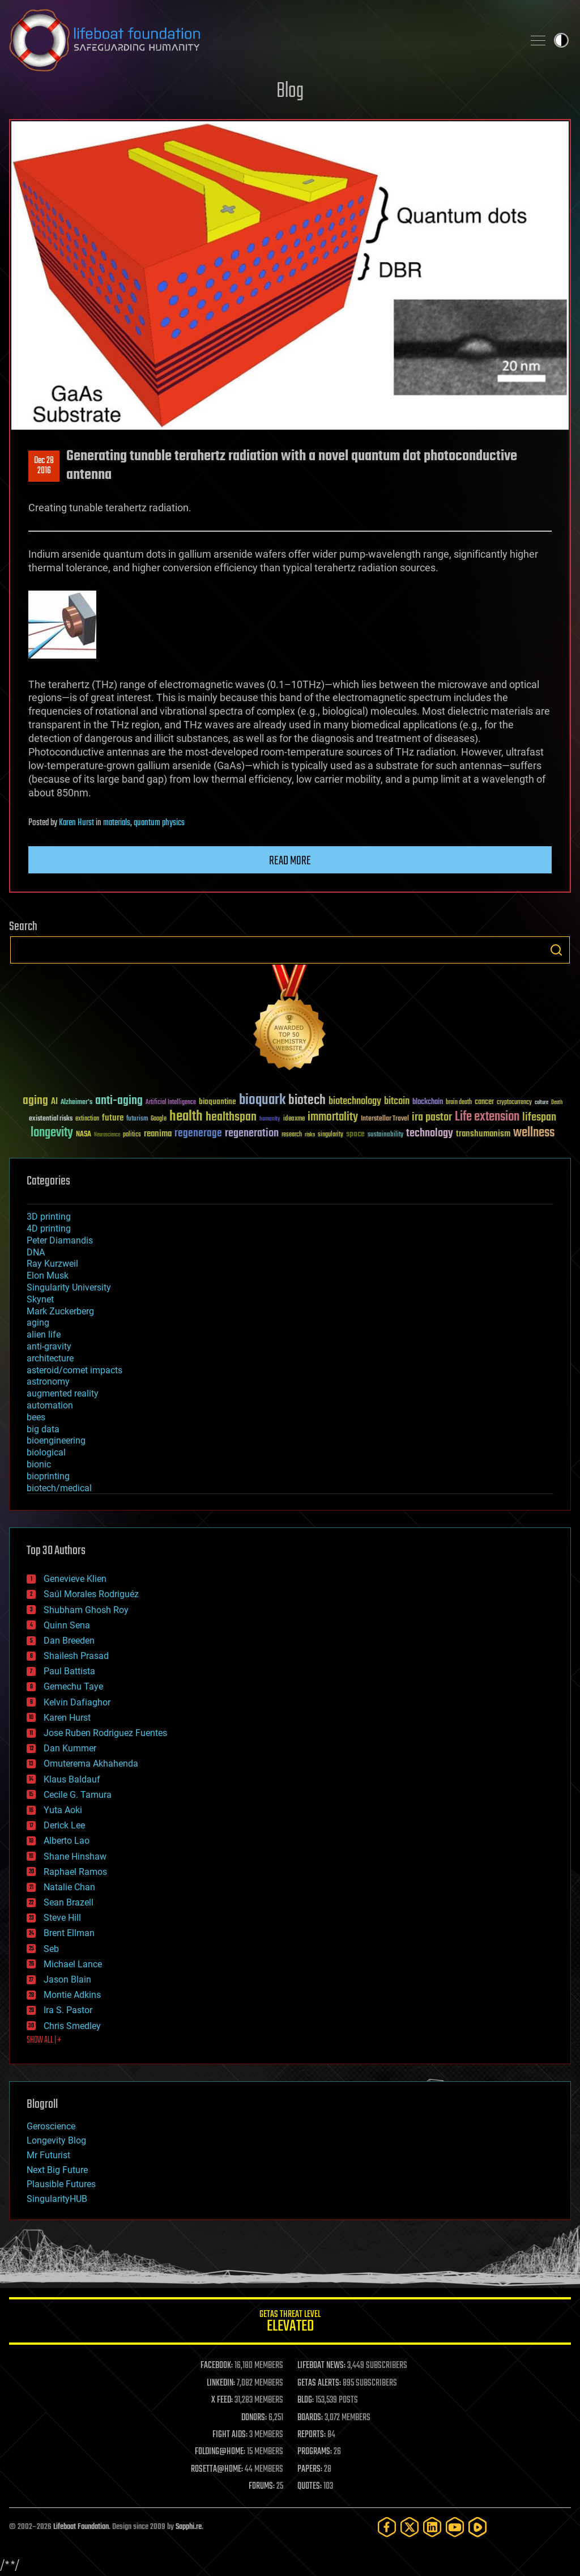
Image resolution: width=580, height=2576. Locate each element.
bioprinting (48, 1476)
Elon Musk (48, 1275)
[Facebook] (387, 2527)
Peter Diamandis (60, 1240)
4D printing (49, 1228)
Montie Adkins (72, 1994)
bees (36, 1417)
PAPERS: (309, 2469)
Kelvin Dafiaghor (77, 1702)
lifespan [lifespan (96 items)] (539, 1117)
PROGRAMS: (314, 2452)
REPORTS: (311, 2435)
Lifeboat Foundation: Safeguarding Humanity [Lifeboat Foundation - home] (261, 40)
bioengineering (56, 1440)
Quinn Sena (67, 1625)
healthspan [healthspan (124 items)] (231, 1117)
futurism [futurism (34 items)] (137, 1119)
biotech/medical (59, 1488)
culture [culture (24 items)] (541, 1103)
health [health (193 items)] (186, 1117)
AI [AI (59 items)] (54, 1102)
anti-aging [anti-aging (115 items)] (119, 1101)
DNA (36, 1252)
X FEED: (222, 2400)
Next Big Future (57, 2170)
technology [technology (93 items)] (429, 1133)
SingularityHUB (57, 2198)
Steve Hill (62, 1917)
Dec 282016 (44, 466)
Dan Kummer (70, 1748)
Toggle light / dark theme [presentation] (561, 40)
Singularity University (69, 1287)
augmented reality (63, 1393)
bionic (39, 1464)
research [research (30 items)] (292, 1135)
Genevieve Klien (75, 1578)
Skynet (40, 1299)
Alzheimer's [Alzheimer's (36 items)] (76, 1102)
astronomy (48, 1381)
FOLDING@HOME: (220, 2452)
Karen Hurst (76, 823)
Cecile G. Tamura (78, 1794)
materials (116, 823)
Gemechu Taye (73, 1686)
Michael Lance (73, 1964)
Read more (290, 861)
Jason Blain (67, 1979)
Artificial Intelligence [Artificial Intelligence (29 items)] (171, 1102)
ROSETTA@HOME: (217, 2469)
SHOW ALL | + (44, 2040)
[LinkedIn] (432, 2527)
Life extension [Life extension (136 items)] (487, 1117)
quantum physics (159, 823)
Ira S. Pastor (68, 2010)
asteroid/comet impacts (74, 1370)
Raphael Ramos (75, 1871)
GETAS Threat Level (290, 2323)
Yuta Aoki (63, 1810)
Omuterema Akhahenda (91, 1763)
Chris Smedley (72, 2026)
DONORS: (254, 2418)
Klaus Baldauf (72, 1779)
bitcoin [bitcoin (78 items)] (397, 1101)
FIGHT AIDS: (230, 2435)
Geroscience (51, 2126)
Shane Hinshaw (75, 1856)
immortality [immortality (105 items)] (333, 1117)
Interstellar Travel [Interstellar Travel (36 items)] (385, 1119)
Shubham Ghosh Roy (86, 1610)
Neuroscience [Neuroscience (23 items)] (107, 1135)
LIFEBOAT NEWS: (321, 2365)
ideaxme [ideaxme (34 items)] (294, 1119)
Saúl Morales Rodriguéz (91, 1594)
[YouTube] (455, 2527)
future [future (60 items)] (112, 1118)
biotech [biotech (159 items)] (307, 1100)
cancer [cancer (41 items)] (484, 1102)
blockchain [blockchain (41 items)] (427, 1102)
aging (38, 1322)
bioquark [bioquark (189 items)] (262, 1100)
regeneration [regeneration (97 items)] (252, 1133)
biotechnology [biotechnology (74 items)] (355, 1101)
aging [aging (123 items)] (35, 1101)
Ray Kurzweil (52, 1263)
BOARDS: (310, 2418)
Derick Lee (64, 1825)
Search (556, 950)
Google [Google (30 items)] (159, 1119)
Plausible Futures (61, 2184)
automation (50, 1405)
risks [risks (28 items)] (310, 1134)
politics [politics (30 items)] (132, 1135)
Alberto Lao (66, 1840)
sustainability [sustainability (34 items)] (385, 1135)
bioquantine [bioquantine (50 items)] (217, 1101)
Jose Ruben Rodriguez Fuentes (105, 1733)
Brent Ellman (69, 1933)
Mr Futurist (48, 2155)
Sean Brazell (68, 1902)
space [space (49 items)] (355, 1134)
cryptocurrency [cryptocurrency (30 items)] (514, 1102)
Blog (290, 91)
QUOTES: (309, 2486)
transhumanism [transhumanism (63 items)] (483, 1133)
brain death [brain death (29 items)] (459, 1102)
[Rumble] (477, 2527)
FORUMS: (262, 2486)
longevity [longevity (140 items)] (52, 1133)
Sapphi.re (189, 2526)
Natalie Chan (69, 1887)
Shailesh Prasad (76, 1655)
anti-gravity (49, 1346)
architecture (50, 1358)
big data (43, 1429)
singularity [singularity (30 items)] (330, 1135)
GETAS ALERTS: (319, 2383)
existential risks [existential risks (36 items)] (50, 1119)
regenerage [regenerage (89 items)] (198, 1133)
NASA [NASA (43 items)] (83, 1134)
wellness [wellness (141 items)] (534, 1133)
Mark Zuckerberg (60, 1311)
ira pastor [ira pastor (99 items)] (432, 1117)
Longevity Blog (56, 2140)
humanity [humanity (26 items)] (269, 1119)
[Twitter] (409, 2527)
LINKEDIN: (221, 2383)
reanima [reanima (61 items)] (158, 1133)
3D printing (49, 1216)
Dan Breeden (69, 1640)
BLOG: (305, 2400)
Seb (51, 1948)
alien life (44, 1334)
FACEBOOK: (217, 2365)
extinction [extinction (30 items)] (87, 1119)
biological (46, 1452)
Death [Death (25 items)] (556, 1103)
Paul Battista (69, 1671)
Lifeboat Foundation (81, 2526)
